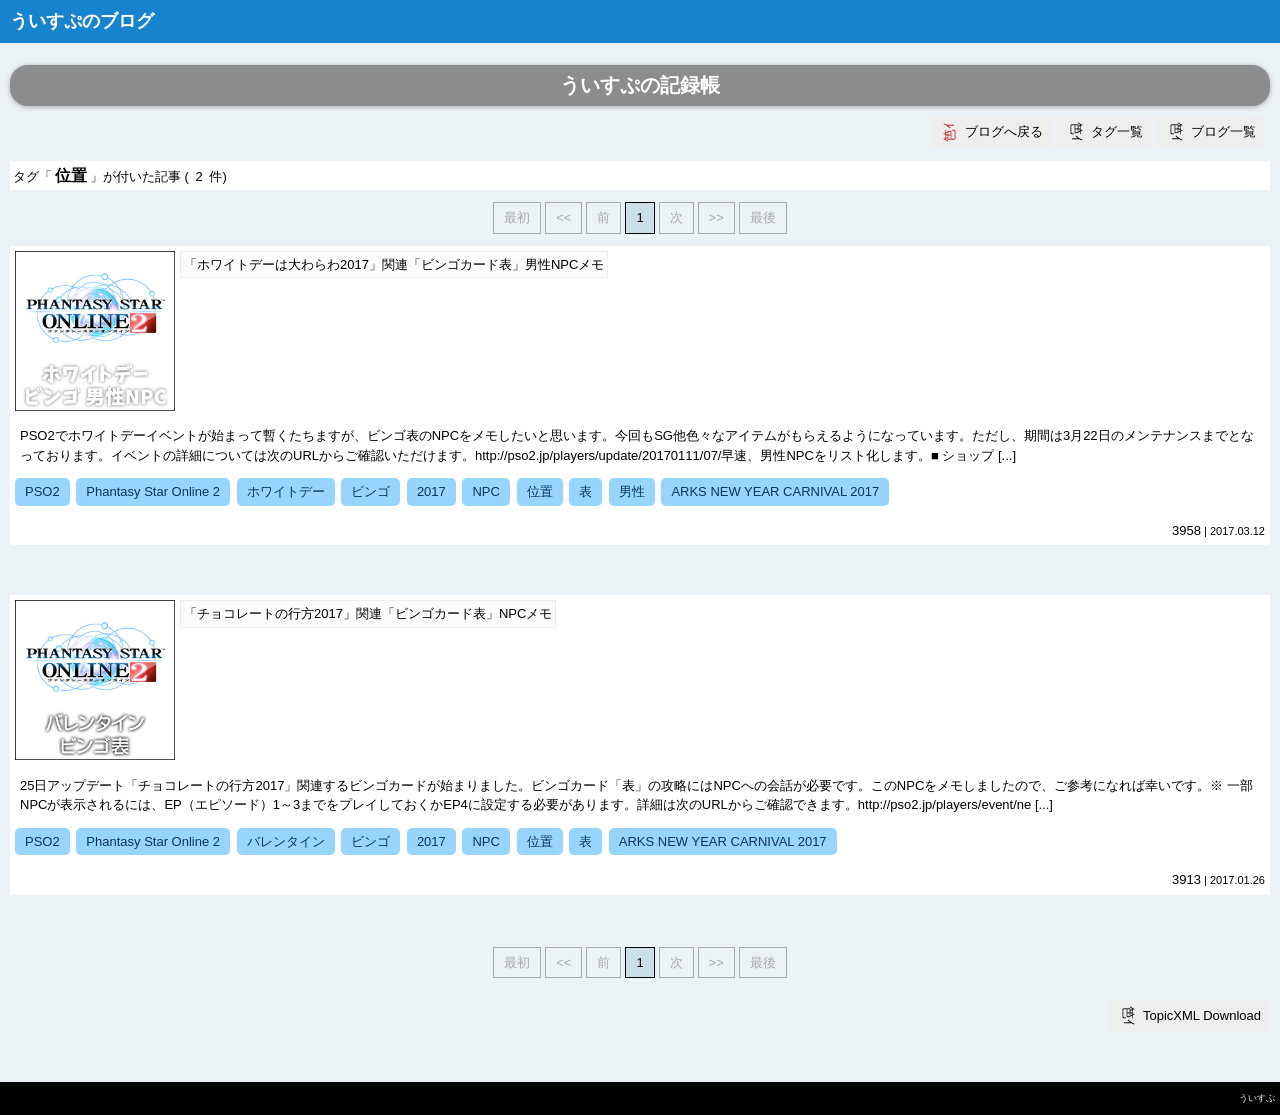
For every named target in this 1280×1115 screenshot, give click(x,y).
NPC (485, 491)
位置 (540, 491)
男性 (632, 491)
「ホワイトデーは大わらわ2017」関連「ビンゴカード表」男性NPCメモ (394, 264)
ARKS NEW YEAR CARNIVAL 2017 (775, 491)
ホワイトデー (286, 491)
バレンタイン (286, 841)
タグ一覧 (1117, 131)
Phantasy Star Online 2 (153, 491)
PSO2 (42, 491)
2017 (431, 491)
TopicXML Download (1202, 1015)
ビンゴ (370, 491)
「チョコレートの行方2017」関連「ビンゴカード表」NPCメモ (368, 613)
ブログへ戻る (1004, 131)
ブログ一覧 (1223, 131)
